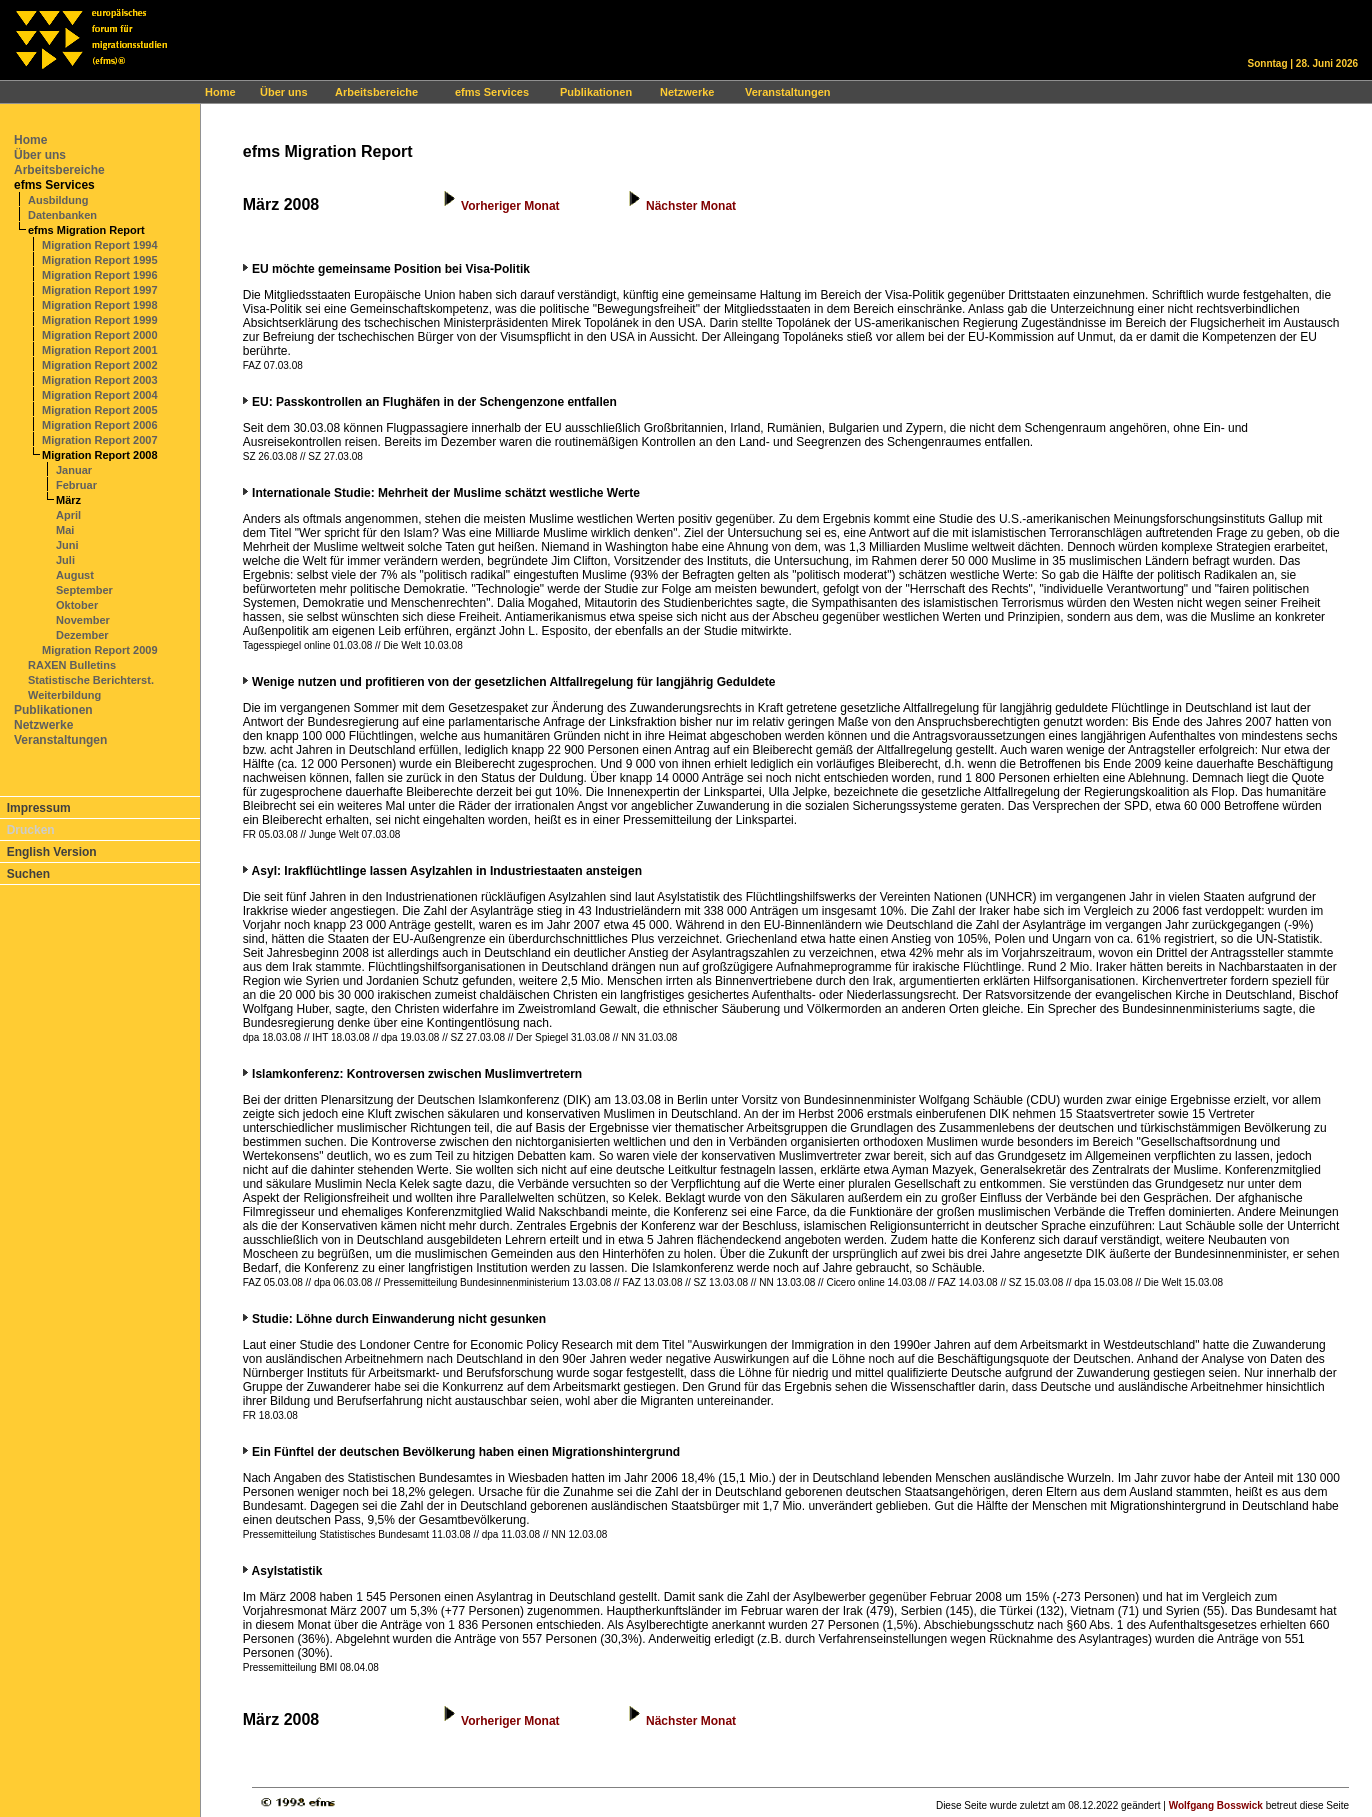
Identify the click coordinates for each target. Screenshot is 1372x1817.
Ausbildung (58, 200)
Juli (65, 560)
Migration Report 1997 (100, 290)
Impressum (39, 808)
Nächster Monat (691, 206)
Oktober (77, 605)
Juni (67, 545)
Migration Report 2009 (100, 650)
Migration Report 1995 (100, 260)
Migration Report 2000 (100, 335)
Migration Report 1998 (100, 305)
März (68, 500)
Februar (76, 485)
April (68, 515)
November (83, 620)
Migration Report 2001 (100, 350)
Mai (65, 530)
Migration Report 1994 (100, 245)
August (75, 575)
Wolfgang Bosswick (1216, 1805)
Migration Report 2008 (100, 455)
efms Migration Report (86, 230)
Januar (74, 470)
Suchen (28, 874)
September (84, 590)
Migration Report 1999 (100, 320)
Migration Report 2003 (100, 380)
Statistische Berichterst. (91, 680)
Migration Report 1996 (100, 275)
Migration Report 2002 (100, 365)
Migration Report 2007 (100, 440)
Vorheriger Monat (510, 206)
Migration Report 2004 (100, 395)
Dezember (82, 635)
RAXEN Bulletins (72, 665)
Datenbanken (62, 215)
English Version (52, 852)
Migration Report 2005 (100, 410)
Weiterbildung (64, 695)
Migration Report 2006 (100, 425)
